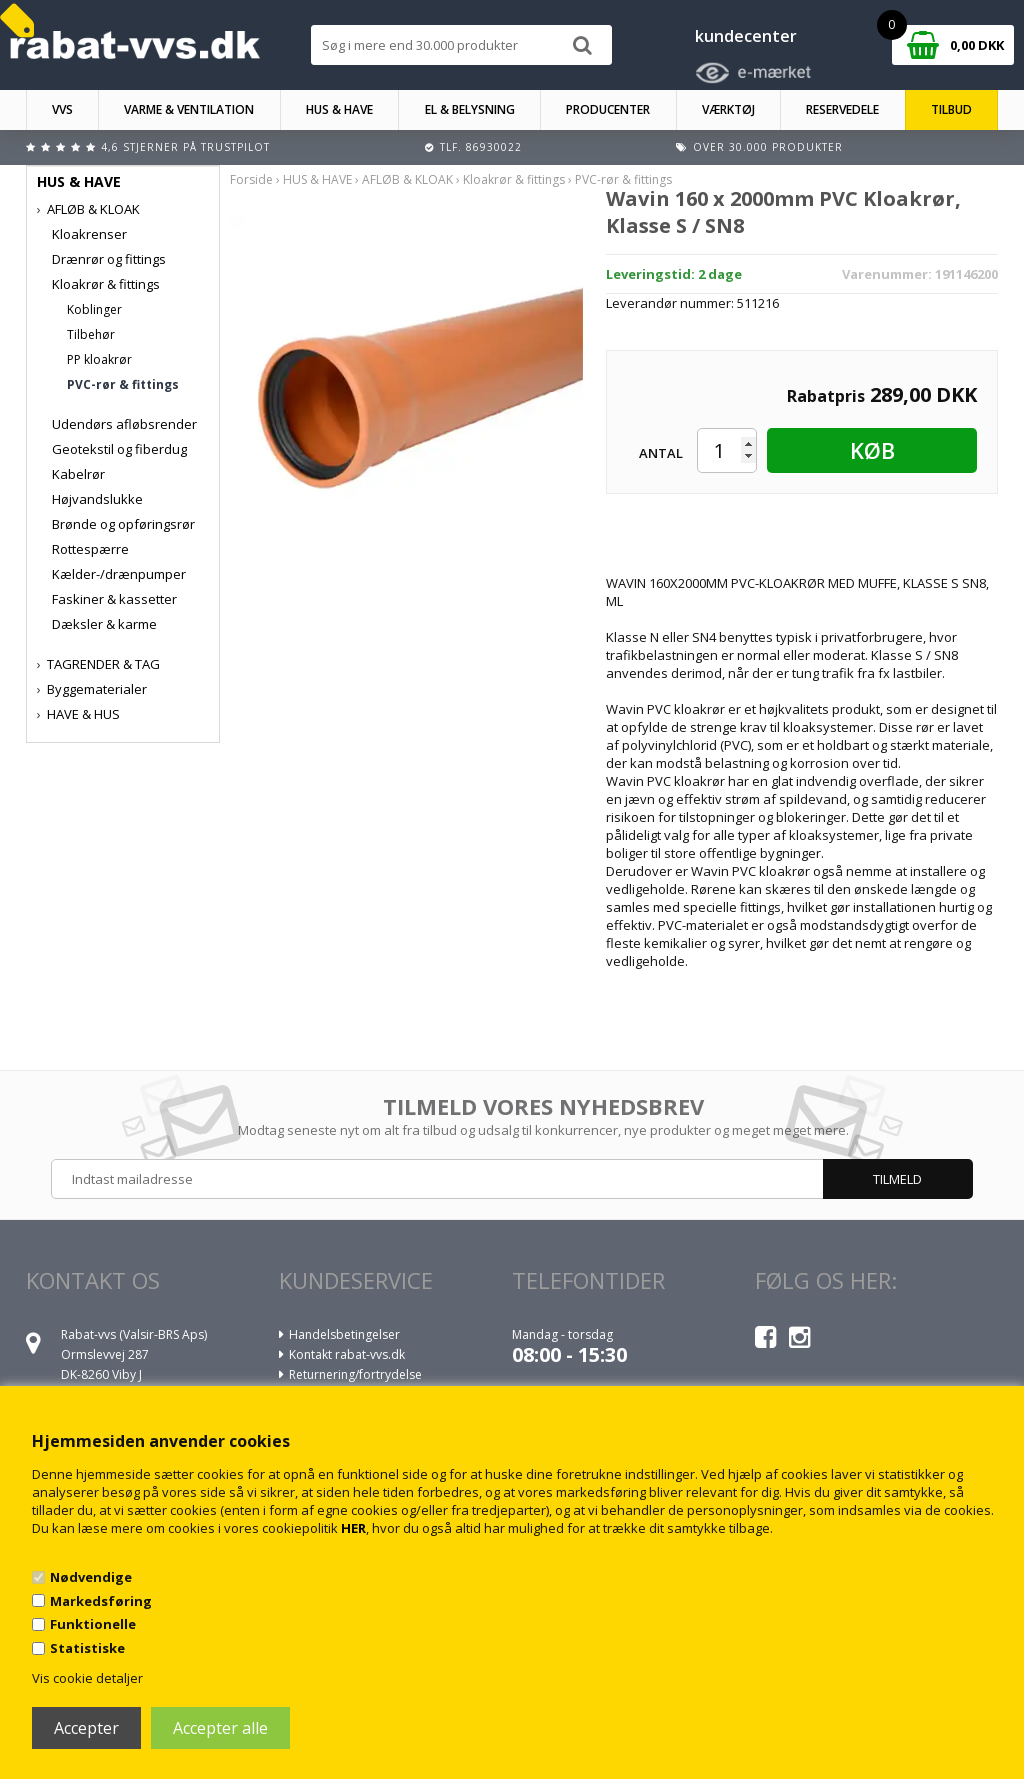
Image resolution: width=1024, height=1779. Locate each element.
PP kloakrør (99, 359)
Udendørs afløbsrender (124, 424)
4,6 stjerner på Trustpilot (185, 147)
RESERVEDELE (842, 109)
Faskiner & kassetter (114, 599)
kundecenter (746, 36)
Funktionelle (93, 1624)
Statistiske (87, 1648)
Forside (251, 179)
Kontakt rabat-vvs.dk (347, 1354)
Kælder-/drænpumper (119, 574)
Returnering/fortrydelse (355, 1374)
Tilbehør (91, 334)
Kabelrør (78, 474)
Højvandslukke (97, 499)
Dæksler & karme (104, 624)
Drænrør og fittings (109, 259)
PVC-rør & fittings (123, 384)
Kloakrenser (89, 234)
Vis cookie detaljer (87, 1678)
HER (353, 1528)
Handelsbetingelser (344, 1334)
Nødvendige (91, 1577)
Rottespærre (90, 549)
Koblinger (94, 309)
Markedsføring (101, 1601)
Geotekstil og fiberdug (119, 449)
